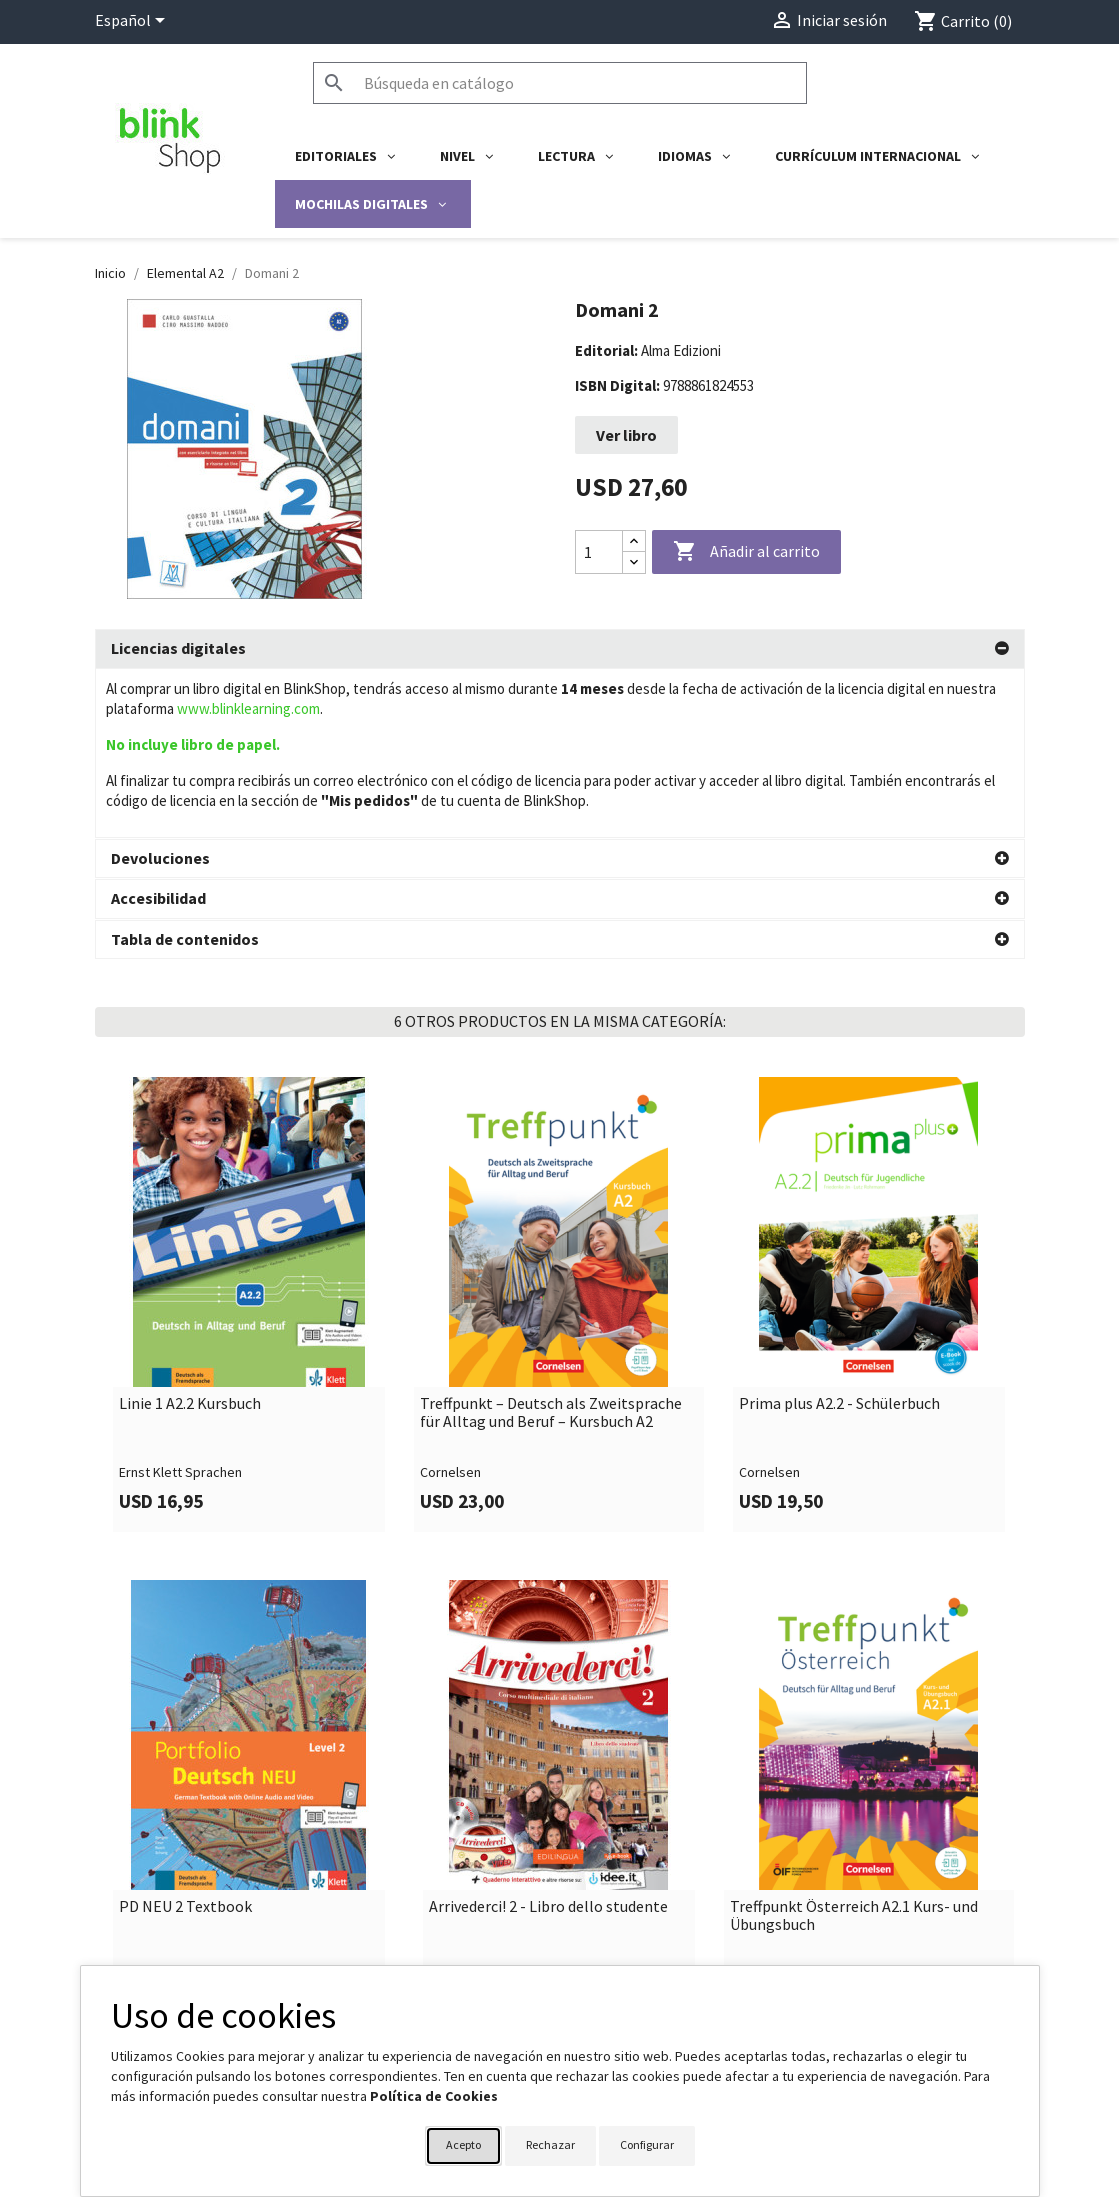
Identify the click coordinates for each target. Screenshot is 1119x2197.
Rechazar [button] (550, 2144)
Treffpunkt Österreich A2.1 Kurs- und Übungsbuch (854, 1746)
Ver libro (626, 435)
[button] (560, 649)
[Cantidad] (599, 552)
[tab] (560, 649)
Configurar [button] (647, 2144)
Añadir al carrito (746, 552)
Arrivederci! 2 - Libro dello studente (548, 1738)
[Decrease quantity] (634, 562)
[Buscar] (560, 83)
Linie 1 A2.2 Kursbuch (190, 1235)
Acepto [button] (463, 2144)
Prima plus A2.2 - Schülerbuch (839, 1235)
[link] (250, 1135)
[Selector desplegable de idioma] (133, 22)
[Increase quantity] (634, 541)
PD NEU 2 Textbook (185, 1738)
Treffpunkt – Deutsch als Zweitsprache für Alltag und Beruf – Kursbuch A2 (551, 1243)
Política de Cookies (434, 2096)
